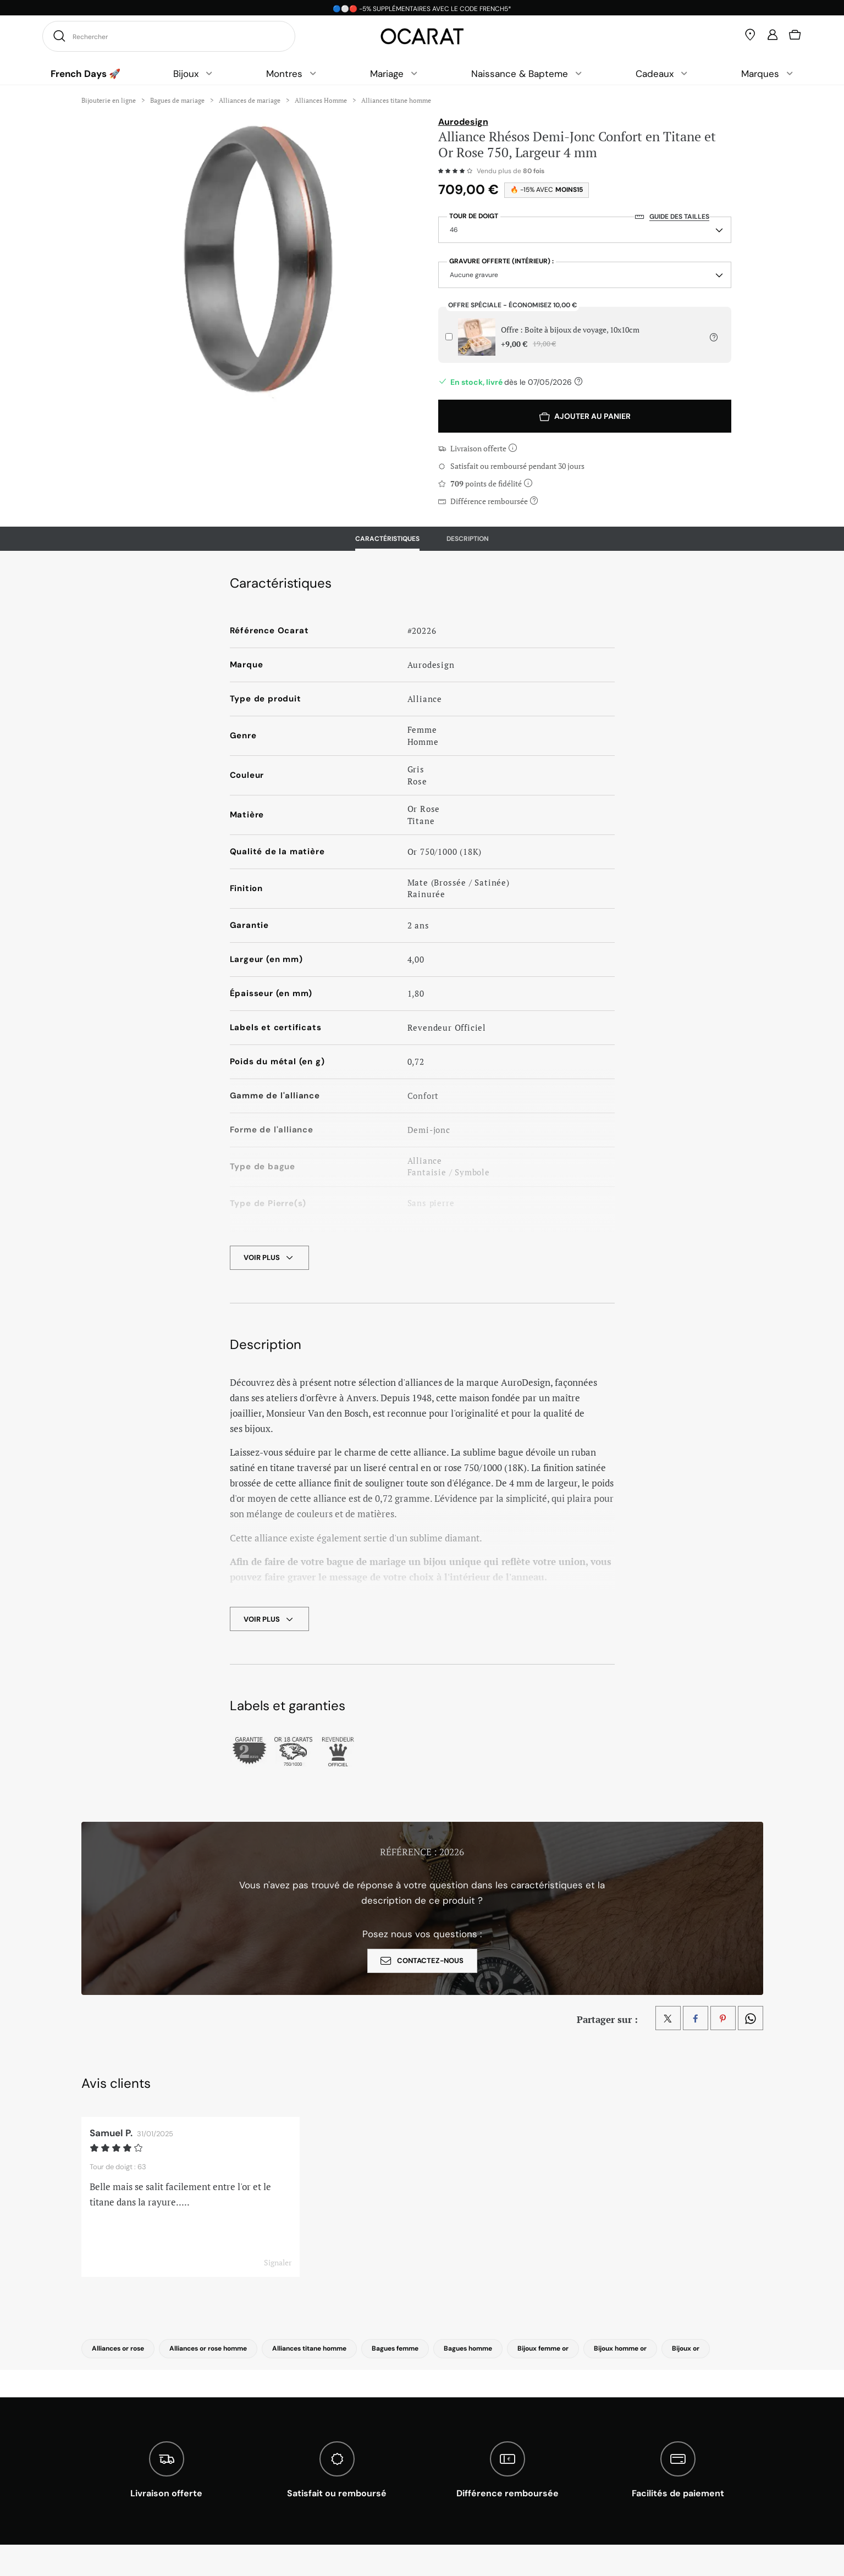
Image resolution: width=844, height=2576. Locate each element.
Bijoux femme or (543, 2348)
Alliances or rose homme (208, 2348)
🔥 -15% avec (546, 190)
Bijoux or (685, 2348)
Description (467, 538)
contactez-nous (422, 1960)
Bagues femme (395, 2348)
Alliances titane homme (309, 2348)
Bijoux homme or (620, 2348)
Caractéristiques (387, 538)
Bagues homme (468, 2348)
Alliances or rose (118, 2348)
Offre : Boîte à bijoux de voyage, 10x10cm (570, 337)
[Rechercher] (58, 36)
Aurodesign (463, 122)
